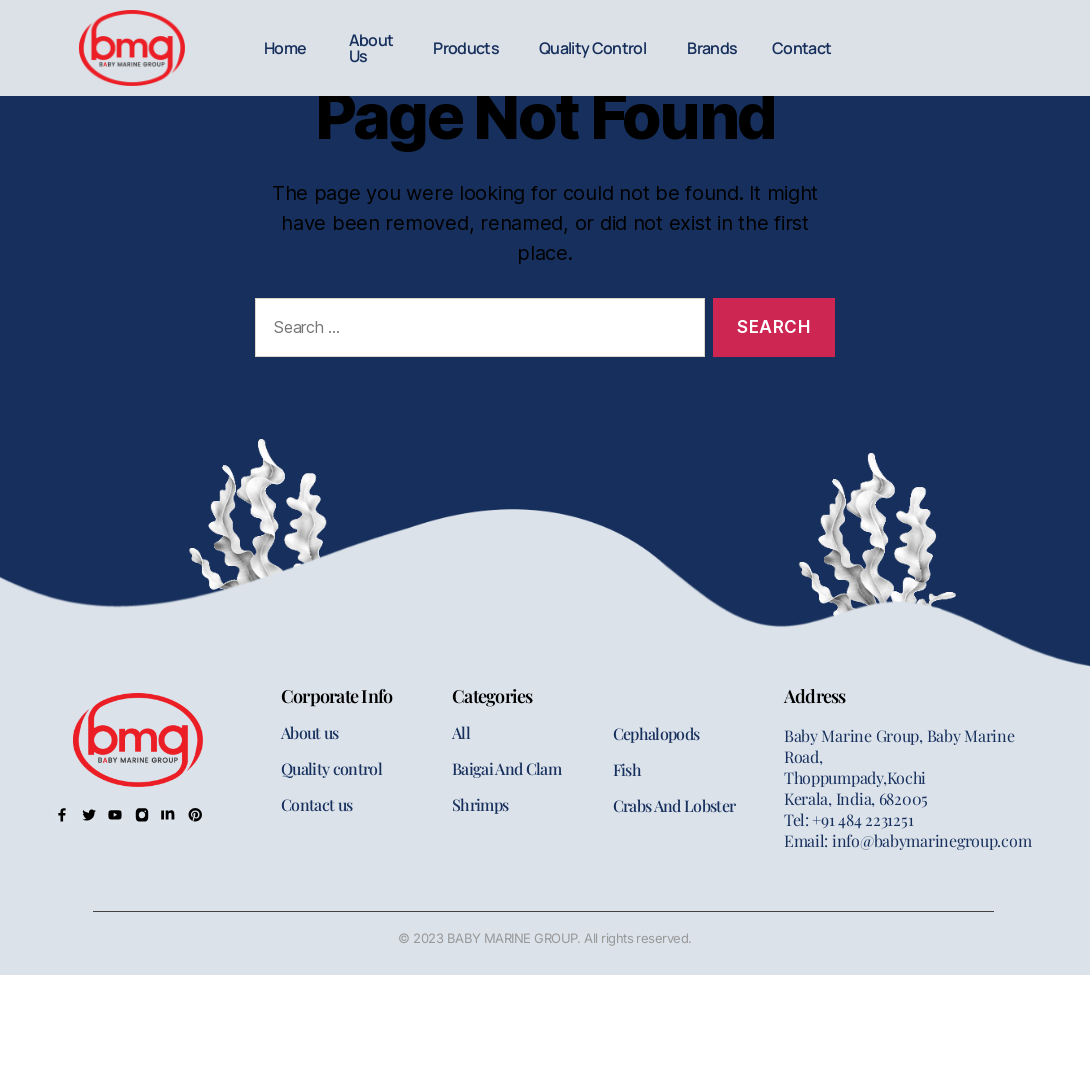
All (461, 732)
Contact (801, 48)
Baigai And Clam (506, 768)
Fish (627, 769)
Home (285, 48)
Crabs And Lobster (674, 805)
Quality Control (592, 48)
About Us (371, 48)
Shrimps (480, 804)
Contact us (316, 804)
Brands (712, 48)
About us (310, 732)
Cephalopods (656, 733)
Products (466, 48)
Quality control (331, 768)
